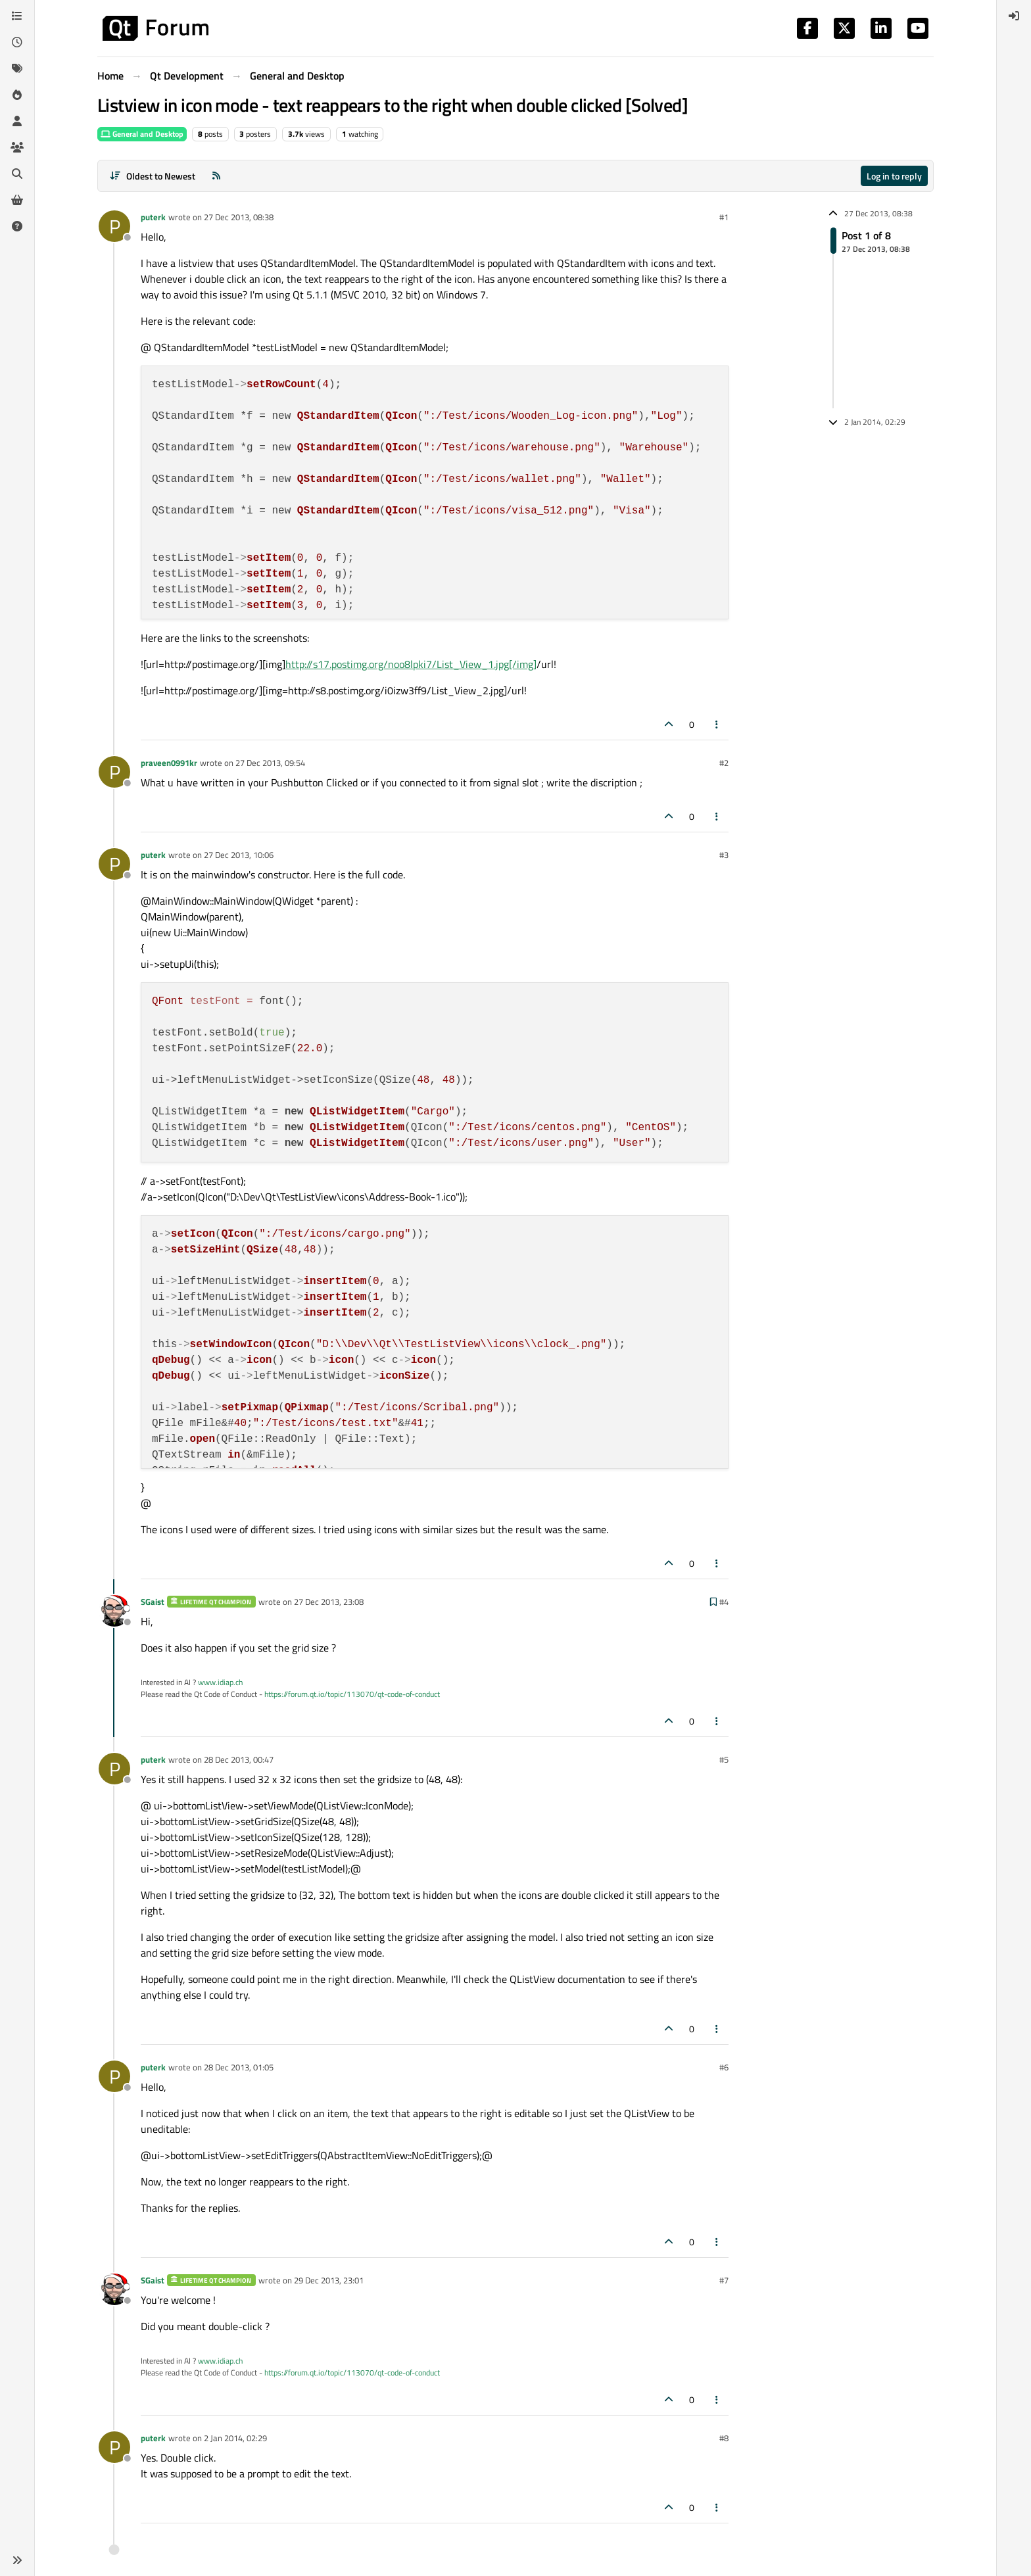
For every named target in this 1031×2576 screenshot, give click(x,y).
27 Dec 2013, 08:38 (239, 217)
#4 (724, 1601)
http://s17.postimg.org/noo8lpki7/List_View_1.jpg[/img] (411, 664)
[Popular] (17, 94)
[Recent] (17, 42)
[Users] (17, 120)
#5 (724, 1759)
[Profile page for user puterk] (114, 226)
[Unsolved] (17, 226)
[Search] (17, 173)
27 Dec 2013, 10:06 (239, 854)
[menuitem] (1014, 15)
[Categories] (17, 15)
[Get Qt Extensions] (17, 199)
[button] (17, 2560)
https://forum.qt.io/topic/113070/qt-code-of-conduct (352, 1694)
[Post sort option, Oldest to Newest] (152, 176)
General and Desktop (142, 134)
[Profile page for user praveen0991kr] (114, 772)
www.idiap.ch (220, 1682)
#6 (724, 2067)
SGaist (152, 1601)
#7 (724, 2280)
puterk (153, 217)
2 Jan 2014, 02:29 (235, 2438)
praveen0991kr (169, 762)
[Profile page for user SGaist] (114, 1611)
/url (545, 664)
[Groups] (17, 147)
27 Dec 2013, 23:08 (329, 1601)
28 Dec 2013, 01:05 (239, 2067)
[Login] (1014, 15)
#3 (724, 854)
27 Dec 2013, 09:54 (270, 762)
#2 (724, 762)
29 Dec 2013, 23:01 (329, 2280)
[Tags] (17, 68)
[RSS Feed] (216, 176)
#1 (724, 217)
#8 (724, 2438)
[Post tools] (717, 724)
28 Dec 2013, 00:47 (239, 1759)
